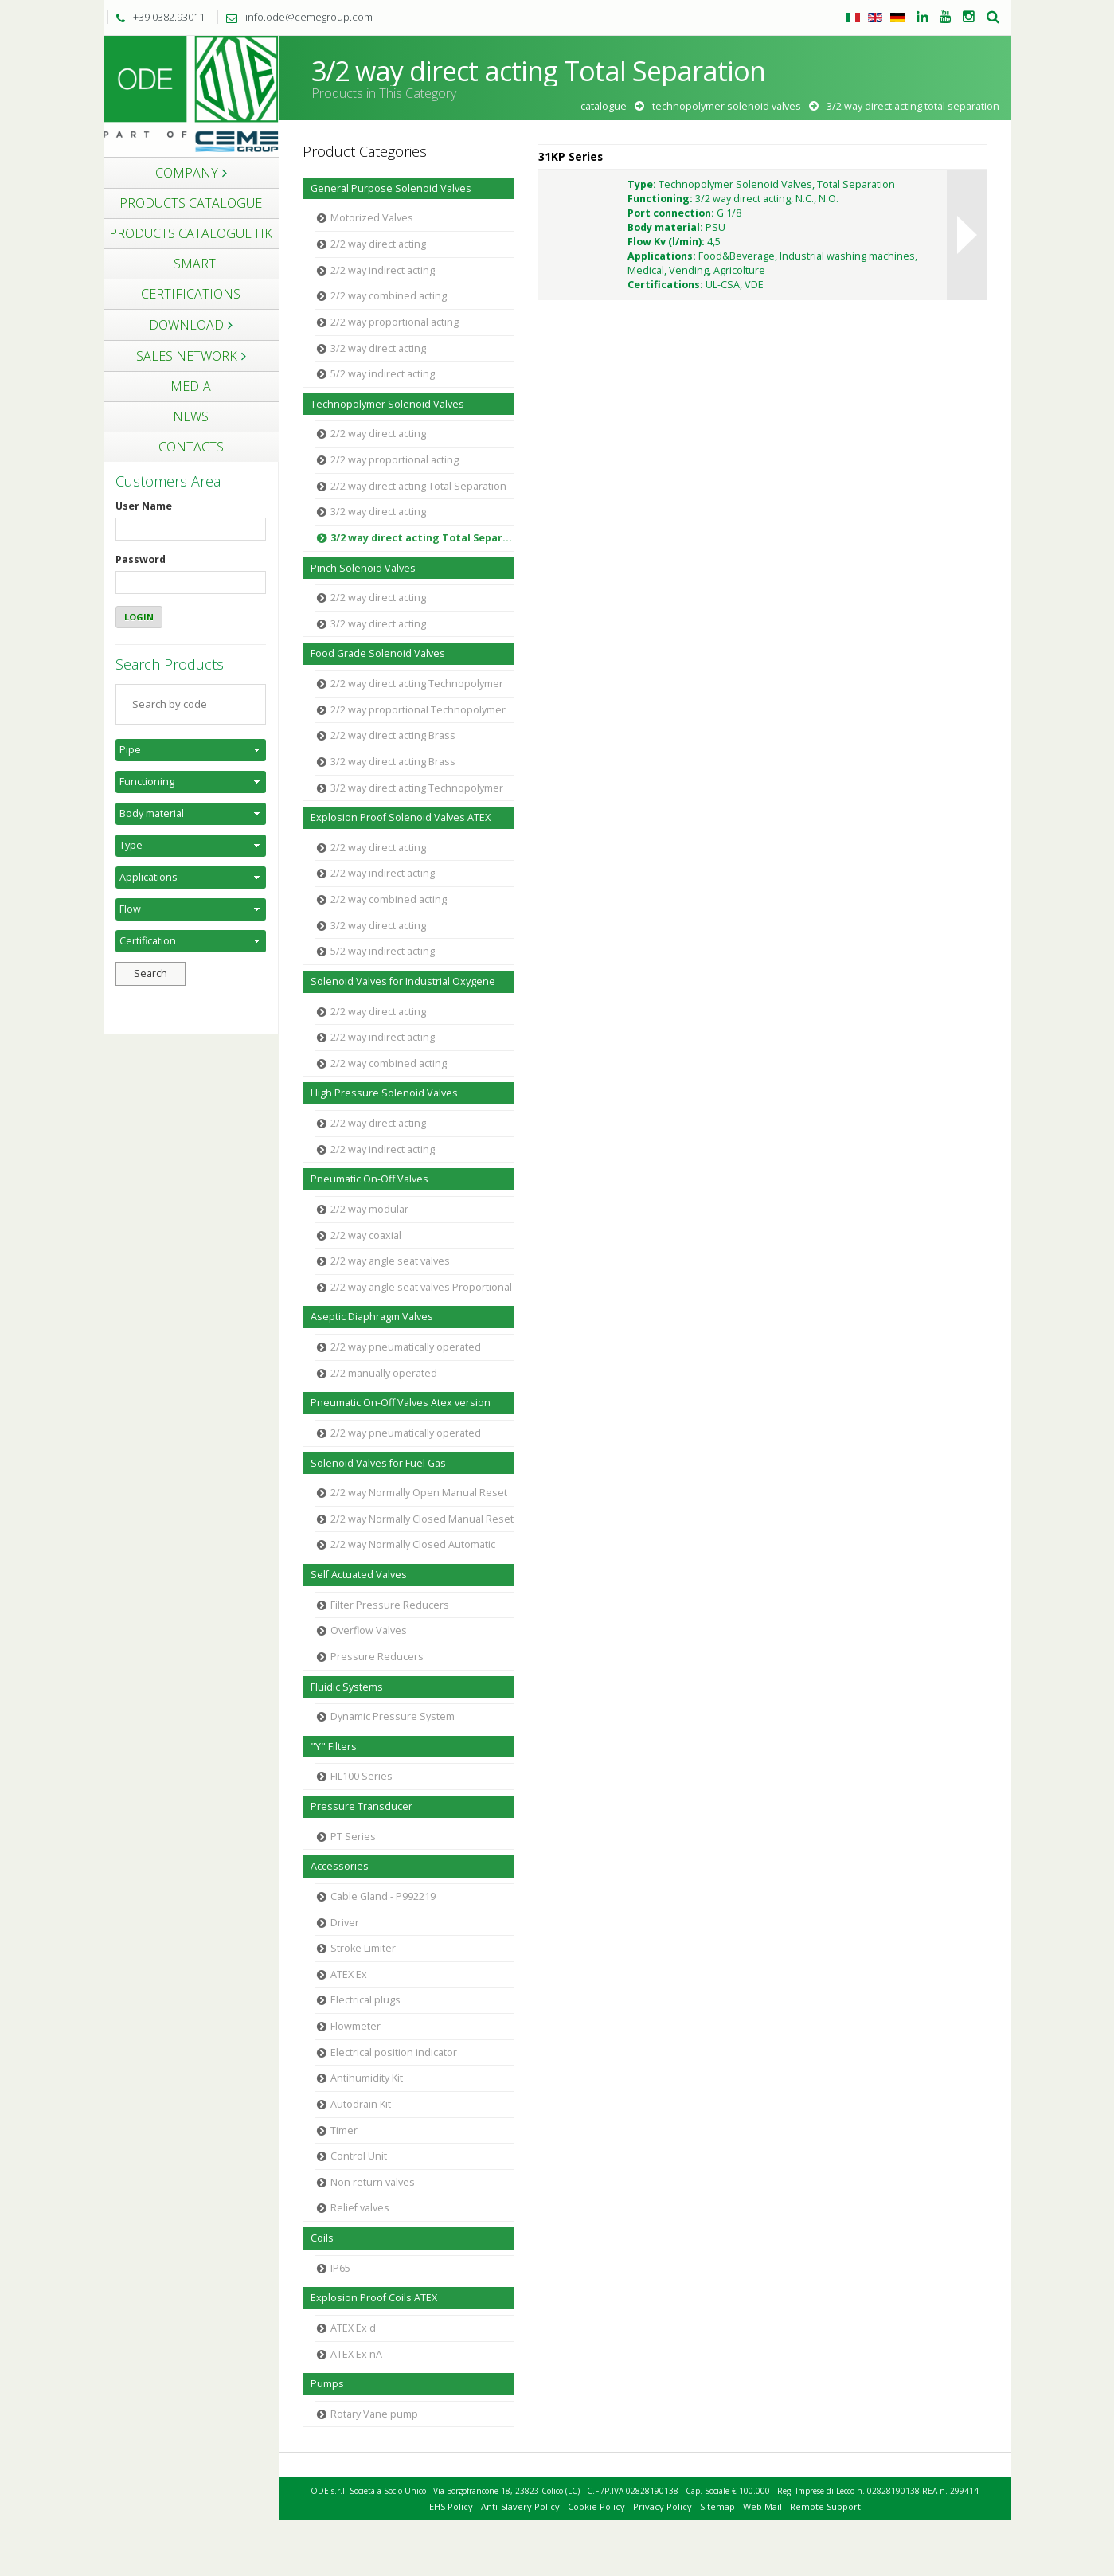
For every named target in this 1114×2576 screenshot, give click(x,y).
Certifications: (665, 284)
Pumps (327, 2383)
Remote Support (825, 2506)
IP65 (340, 2268)
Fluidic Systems (347, 1687)
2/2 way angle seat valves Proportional (421, 1287)
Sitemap (717, 2506)
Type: (641, 184)
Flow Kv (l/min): (666, 241)
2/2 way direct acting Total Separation (418, 486)
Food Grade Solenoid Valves (378, 653)
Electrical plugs (365, 2000)
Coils (322, 2238)
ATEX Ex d (353, 2328)
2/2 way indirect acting (382, 270)
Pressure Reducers (377, 1656)
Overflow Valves (368, 1630)
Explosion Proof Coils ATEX (374, 2297)
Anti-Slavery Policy (520, 2506)
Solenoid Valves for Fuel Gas (378, 1463)
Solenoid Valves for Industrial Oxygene (403, 981)
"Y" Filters (334, 1746)
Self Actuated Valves (359, 1574)
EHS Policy (451, 2506)
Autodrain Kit (360, 2104)
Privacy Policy (662, 2506)
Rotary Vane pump (374, 2414)
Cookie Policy (596, 2506)
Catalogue (603, 106)
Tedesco (897, 17)
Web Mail (762, 2506)
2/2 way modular (369, 1209)
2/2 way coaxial (365, 1235)
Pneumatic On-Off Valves (369, 1179)
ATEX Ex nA (356, 2354)
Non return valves (372, 2182)
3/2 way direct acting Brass (392, 761)
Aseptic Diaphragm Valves (372, 1316)
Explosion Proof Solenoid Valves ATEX (401, 817)
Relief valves (359, 2207)
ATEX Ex (348, 1974)
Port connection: (670, 213)
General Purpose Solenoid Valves (391, 188)
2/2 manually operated (383, 1373)
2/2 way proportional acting (394, 322)
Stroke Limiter (363, 1948)
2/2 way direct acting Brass (392, 735)
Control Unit (358, 2156)
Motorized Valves (371, 218)
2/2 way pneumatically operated (405, 1347)
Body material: (665, 227)
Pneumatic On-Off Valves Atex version (401, 1402)
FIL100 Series (361, 1776)
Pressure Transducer (361, 1806)
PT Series (353, 1836)
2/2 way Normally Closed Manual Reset (422, 1519)
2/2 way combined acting (388, 296)
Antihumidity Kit (366, 2078)
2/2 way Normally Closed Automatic (412, 1544)
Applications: (661, 256)
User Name (143, 506)
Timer (344, 2130)
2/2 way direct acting (378, 244)
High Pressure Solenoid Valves (384, 1093)
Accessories (340, 1866)
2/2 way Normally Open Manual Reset (418, 1492)
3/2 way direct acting (378, 348)
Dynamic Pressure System (392, 1716)
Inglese (875, 17)
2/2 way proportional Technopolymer (418, 710)
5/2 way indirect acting (382, 374)
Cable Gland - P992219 (383, 1896)
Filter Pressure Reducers (389, 1605)
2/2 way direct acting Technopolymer (416, 683)
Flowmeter (355, 2026)
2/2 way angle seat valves (390, 1261)
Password (140, 559)
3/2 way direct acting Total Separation (422, 538)
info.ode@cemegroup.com (295, 17)
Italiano (853, 17)
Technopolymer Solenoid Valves (726, 106)
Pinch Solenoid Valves (363, 568)
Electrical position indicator (393, 2052)
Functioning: (660, 198)
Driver (344, 1922)
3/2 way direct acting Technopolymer (416, 788)
